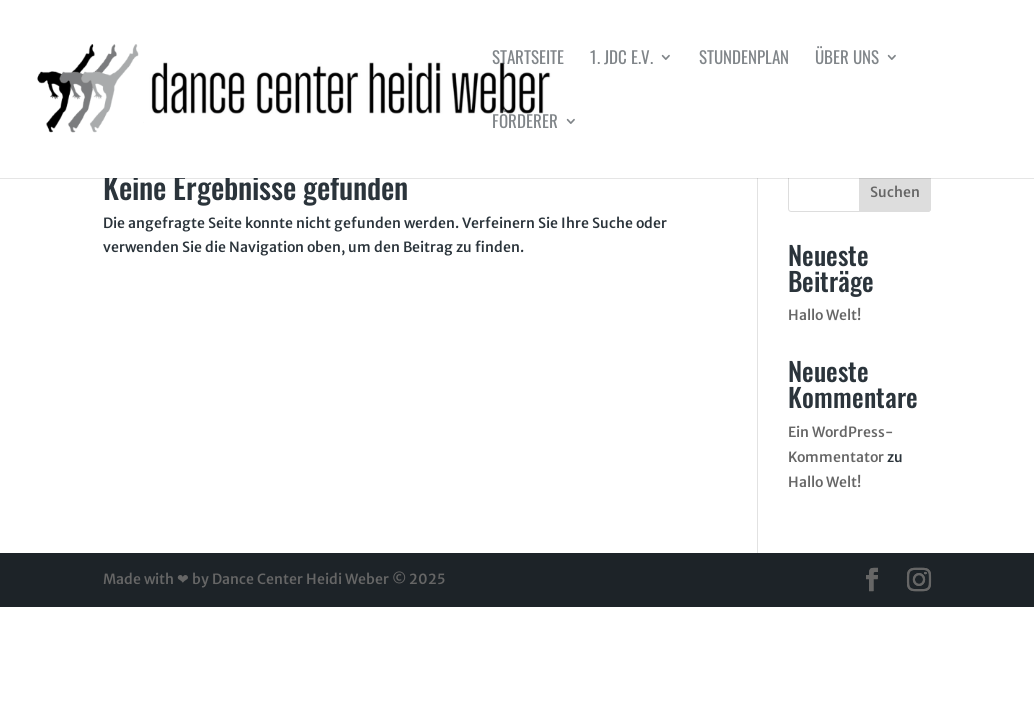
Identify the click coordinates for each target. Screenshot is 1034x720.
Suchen (895, 192)
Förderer (525, 123)
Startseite (528, 59)
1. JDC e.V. (621, 59)
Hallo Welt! (824, 315)
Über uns (847, 59)
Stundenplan (744, 59)
